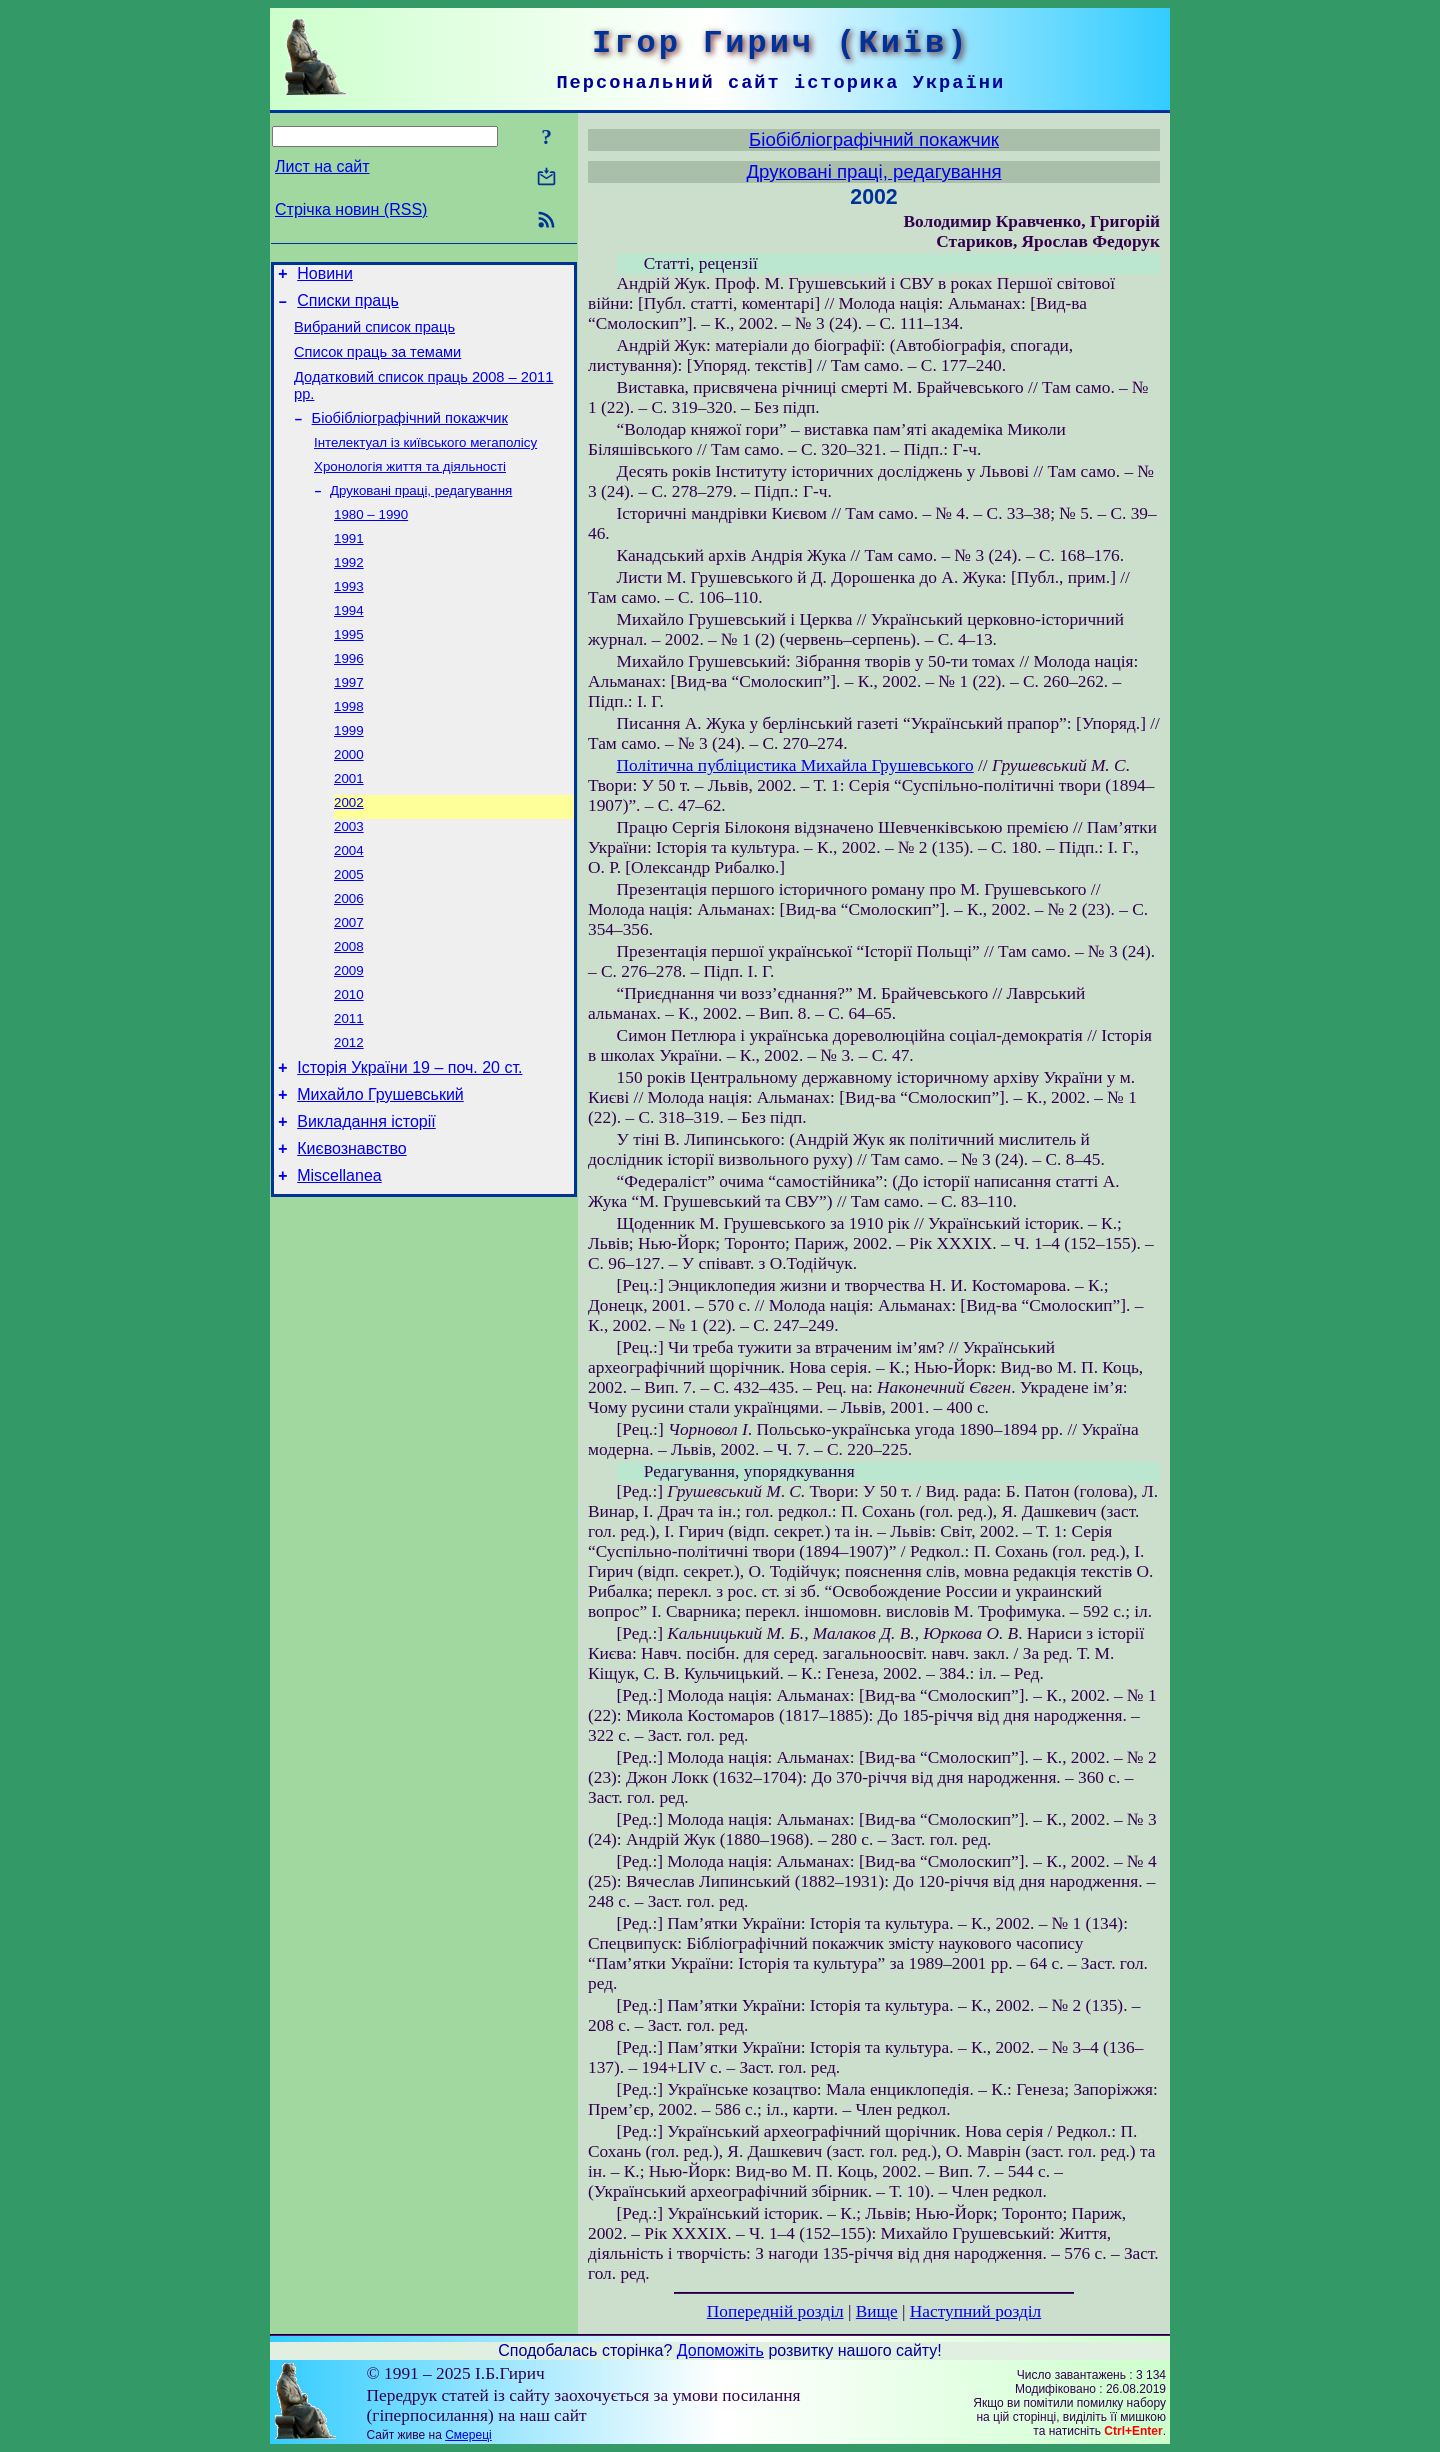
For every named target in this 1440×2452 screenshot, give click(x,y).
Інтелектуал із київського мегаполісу (425, 462)
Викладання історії (366, 1200)
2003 (349, 878)
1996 (349, 696)
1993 (349, 618)
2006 (349, 956)
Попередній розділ (775, 2311)
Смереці (468, 2435)
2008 (349, 1008)
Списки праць (348, 306)
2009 (349, 1034)
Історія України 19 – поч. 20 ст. (409, 1140)
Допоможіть (720, 2350)
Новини (325, 276)
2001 (349, 826)
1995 (349, 670)
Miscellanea (339, 1260)
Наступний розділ (975, 2311)
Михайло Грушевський (380, 1170)
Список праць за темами (377, 364)
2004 (349, 904)
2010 (349, 1060)
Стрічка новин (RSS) (351, 209)
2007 (349, 982)
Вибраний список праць (374, 336)
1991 (349, 566)
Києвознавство (351, 1230)
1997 (349, 722)
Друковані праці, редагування (421, 514)
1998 (349, 748)
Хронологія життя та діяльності (410, 488)
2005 (349, 930)
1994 (349, 644)
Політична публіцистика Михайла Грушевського (795, 765)
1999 (349, 774)
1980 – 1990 (371, 540)
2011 (349, 1086)
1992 (349, 592)
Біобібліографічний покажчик (410, 436)
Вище (877, 2311)
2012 (349, 1112)
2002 (349, 852)
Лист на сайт (322, 166)
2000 (349, 800)
